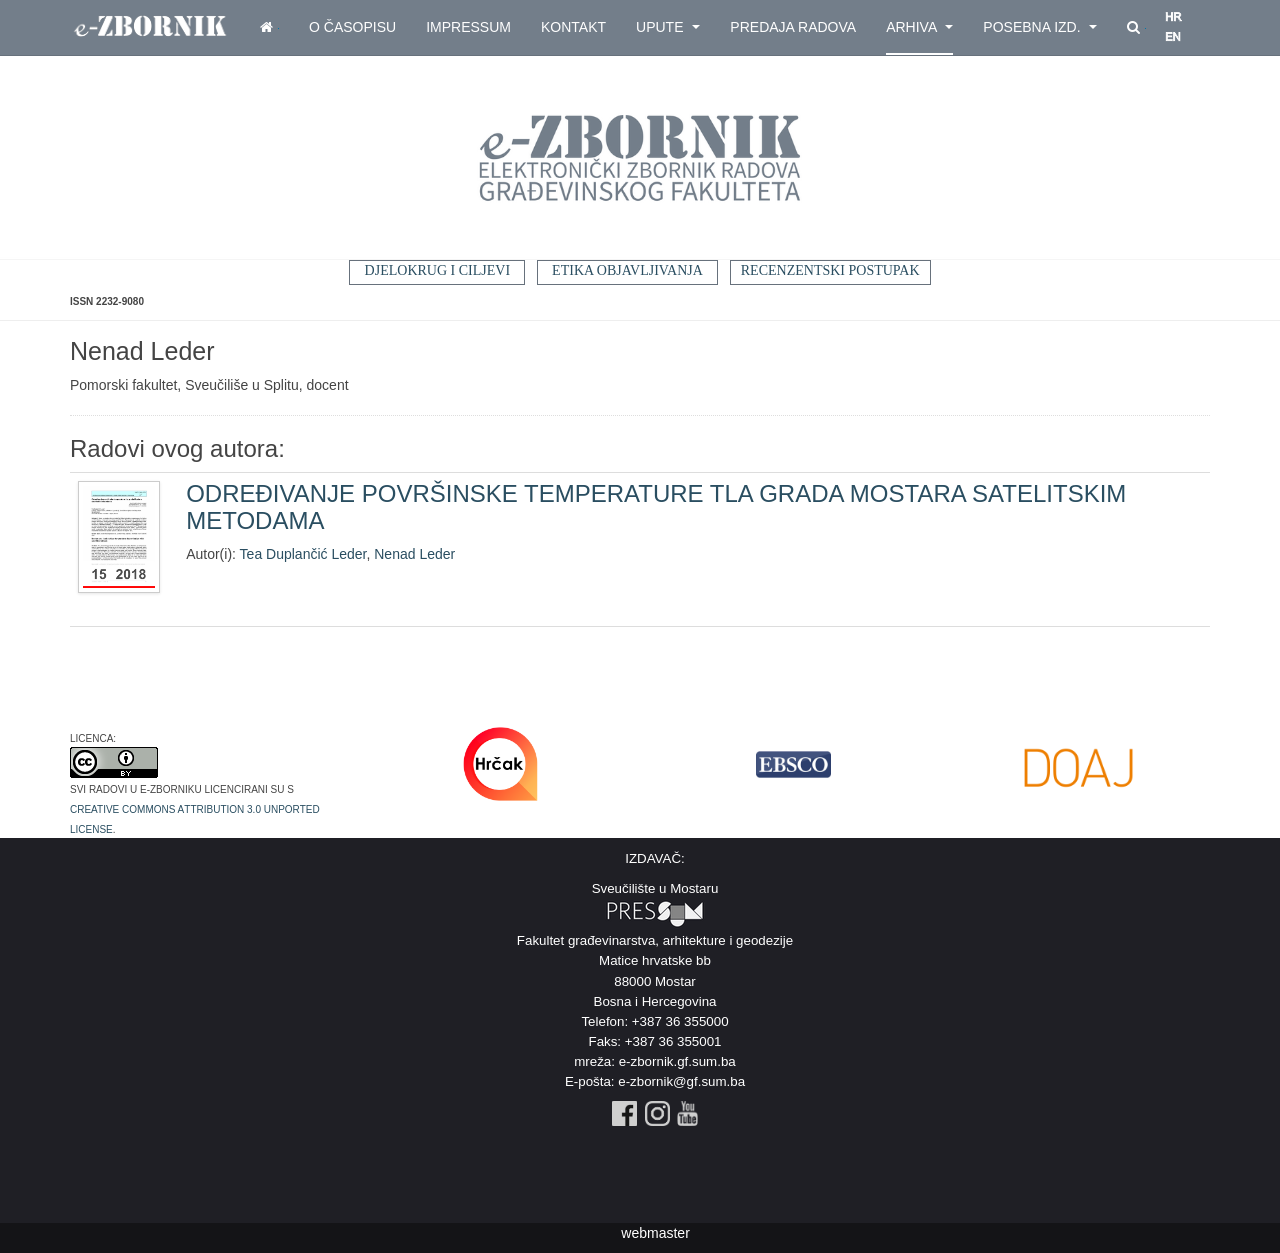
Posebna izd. (1040, 27)
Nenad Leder (414, 554)
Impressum (468, 27)
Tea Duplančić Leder (303, 554)
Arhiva (919, 27)
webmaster (655, 1233)
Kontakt (573, 27)
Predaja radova (793, 27)
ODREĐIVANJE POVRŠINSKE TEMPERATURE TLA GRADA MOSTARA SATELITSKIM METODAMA (656, 506)
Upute (668, 27)
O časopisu (352, 27)
